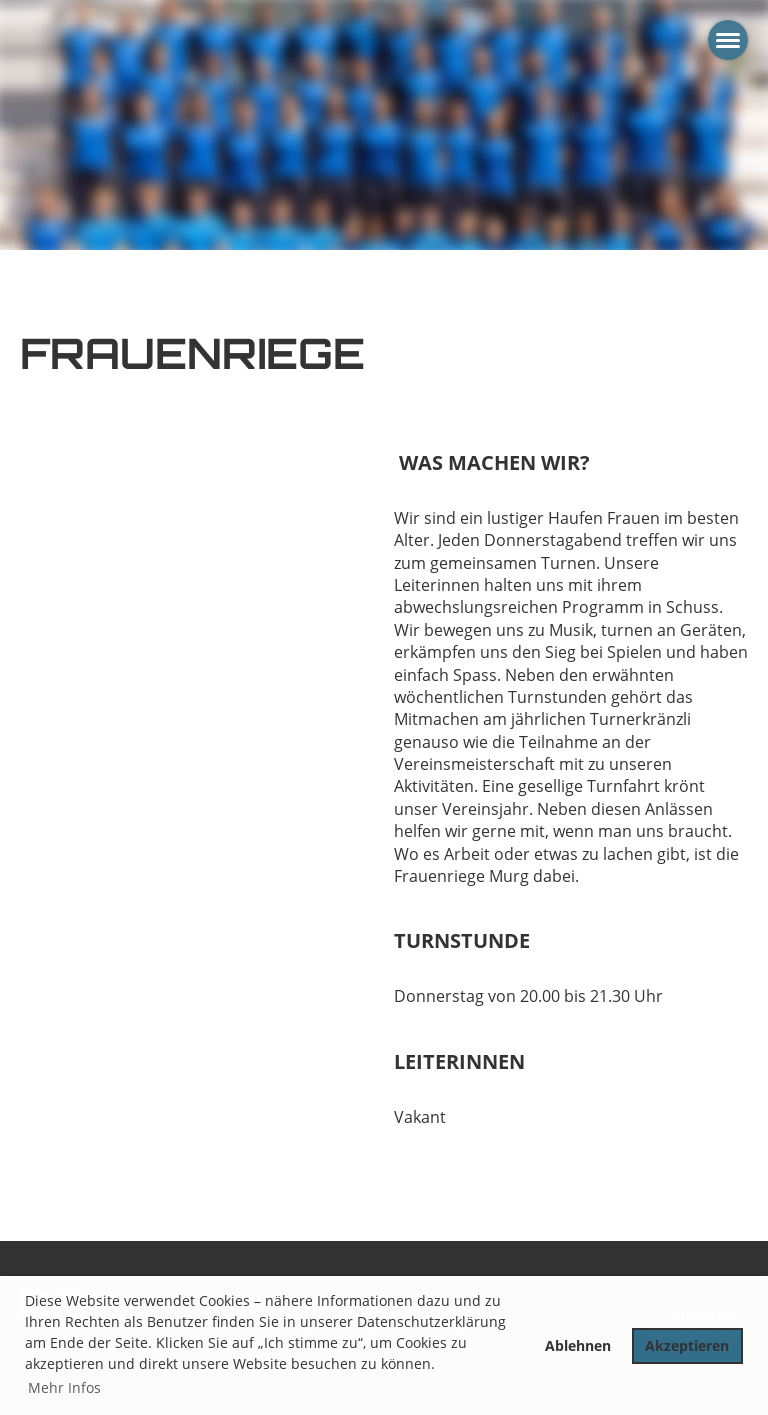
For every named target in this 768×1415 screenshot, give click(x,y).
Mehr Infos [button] (64, 1387)
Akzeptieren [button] (687, 1345)
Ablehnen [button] (578, 1345)
